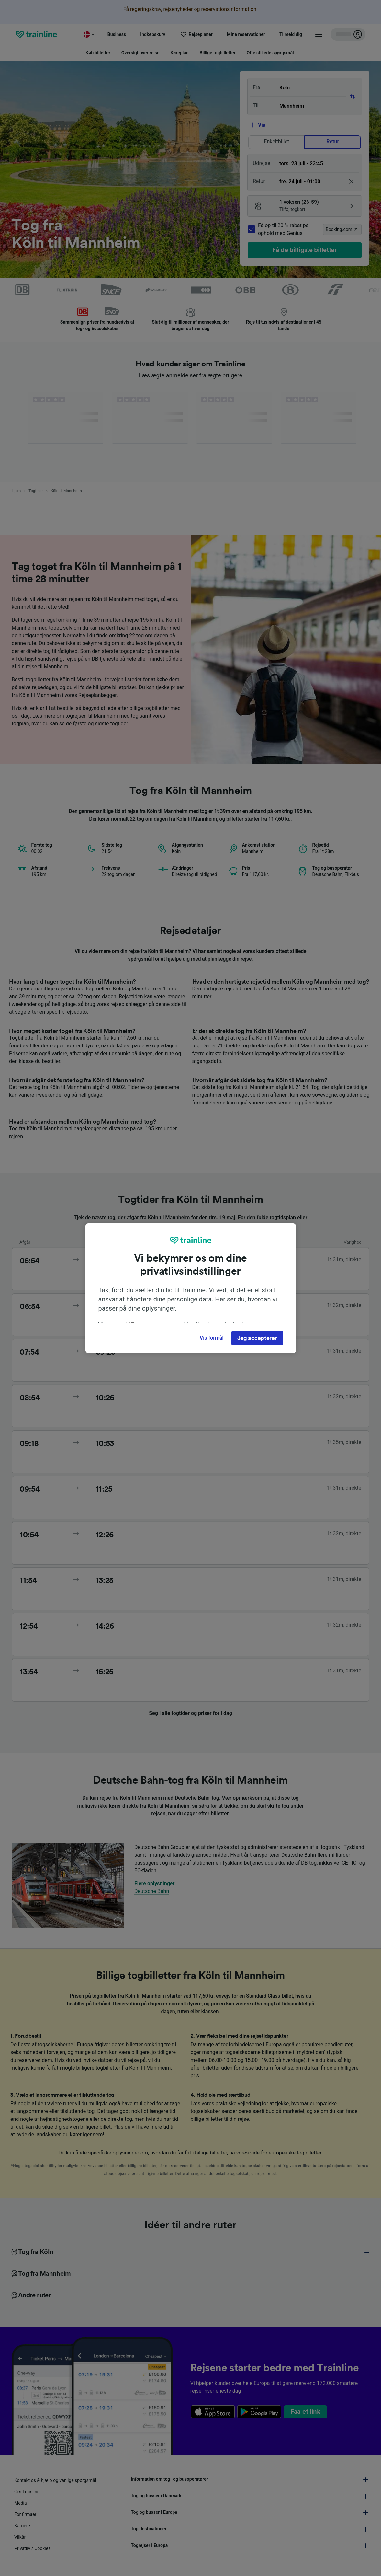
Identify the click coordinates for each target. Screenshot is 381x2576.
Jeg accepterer (257, 1338)
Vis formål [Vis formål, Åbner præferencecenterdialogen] (212, 1338)
